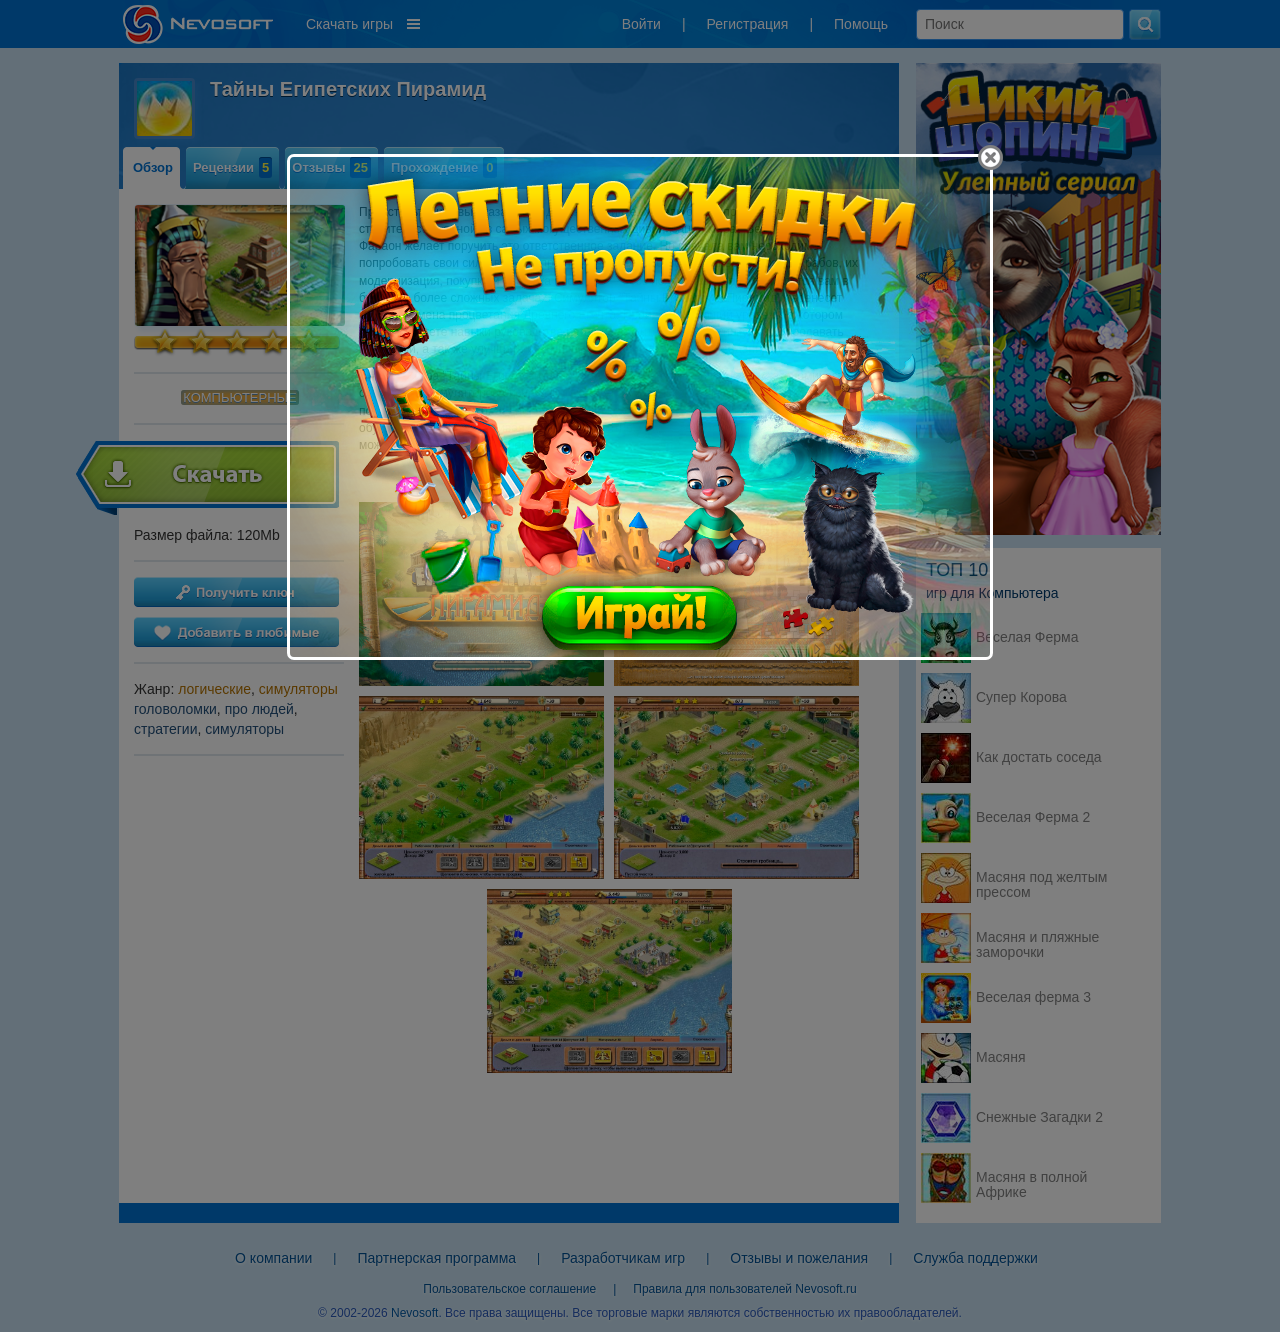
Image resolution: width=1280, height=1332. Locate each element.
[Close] (990, 157)
